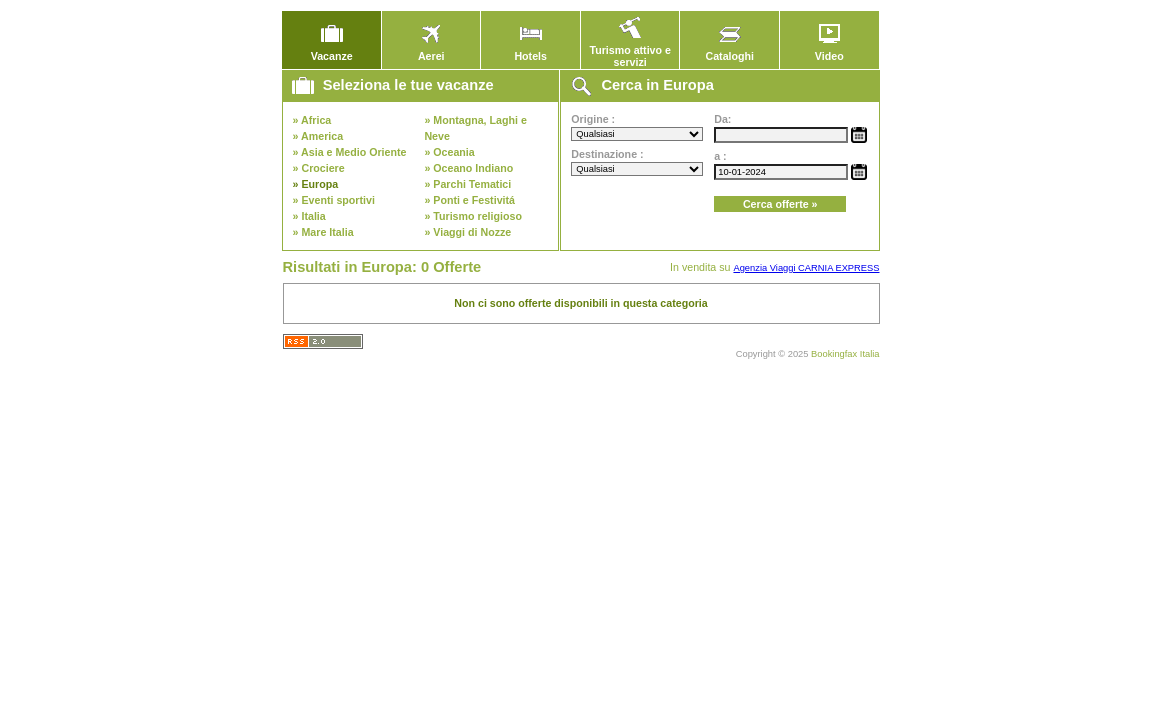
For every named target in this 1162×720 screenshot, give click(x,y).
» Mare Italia (323, 232)
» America (318, 136)
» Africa (312, 120)
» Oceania (449, 152)
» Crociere (319, 168)
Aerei (431, 51)
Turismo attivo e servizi (630, 51)
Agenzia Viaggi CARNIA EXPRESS (806, 268)
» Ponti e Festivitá (469, 200)
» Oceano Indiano (468, 168)
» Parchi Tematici (467, 184)
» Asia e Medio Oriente (350, 152)
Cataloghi (729, 51)
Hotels (530, 51)
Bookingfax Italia (845, 354)
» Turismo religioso (473, 216)
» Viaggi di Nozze (467, 232)
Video (829, 51)
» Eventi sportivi (334, 200)
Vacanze (332, 51)
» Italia (309, 216)
